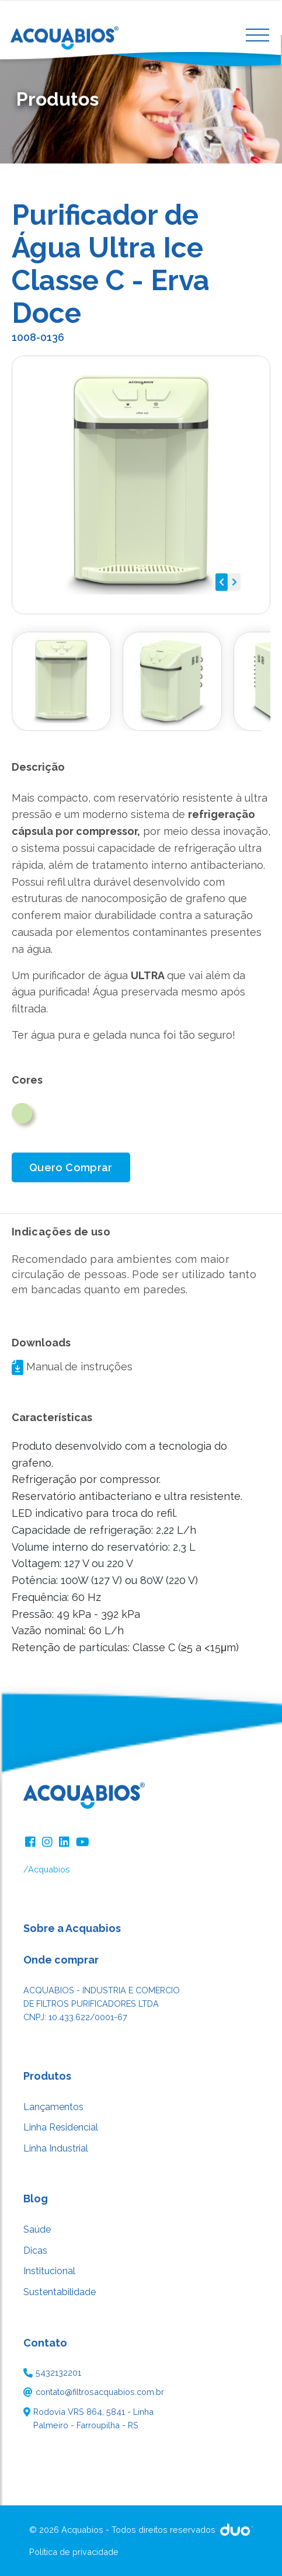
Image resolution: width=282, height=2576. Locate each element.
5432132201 (58, 2372)
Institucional (49, 2270)
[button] (221, 582)
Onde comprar (61, 1960)
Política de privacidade (74, 2552)
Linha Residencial (60, 2127)
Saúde (37, 2229)
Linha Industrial (55, 2148)
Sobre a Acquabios (72, 1928)
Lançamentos (53, 2106)
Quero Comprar (71, 1167)
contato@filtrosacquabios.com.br (100, 2392)
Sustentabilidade (59, 2291)
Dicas (35, 2250)
